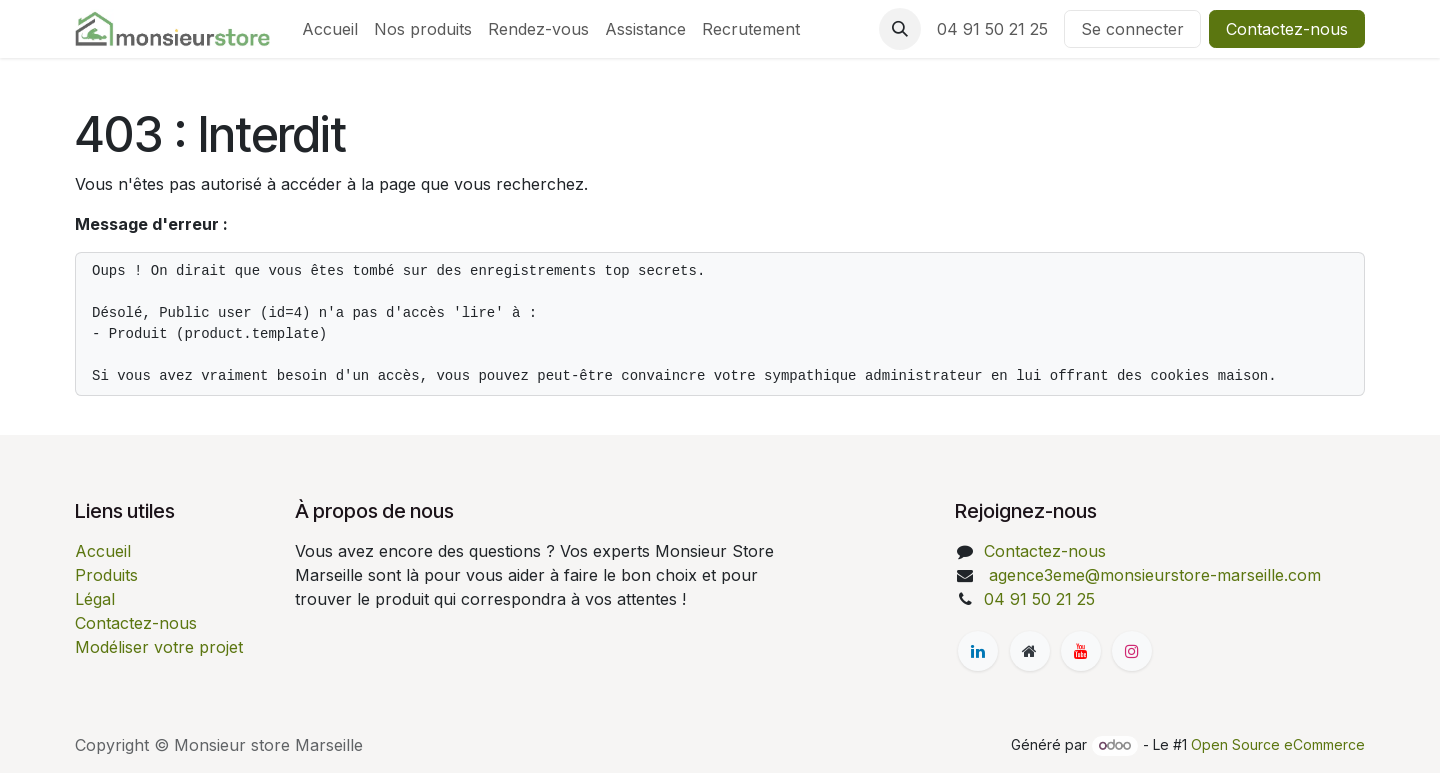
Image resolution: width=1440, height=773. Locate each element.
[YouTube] (1081, 651)
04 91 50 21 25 (992, 29)
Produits (106, 575)
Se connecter (1132, 29)
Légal (95, 599)
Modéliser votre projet (159, 647)
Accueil (103, 551)
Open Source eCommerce (1278, 744)
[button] (900, 29)
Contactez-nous (1287, 29)
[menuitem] (330, 29)
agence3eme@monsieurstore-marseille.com (1152, 575)
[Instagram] (1132, 651)
